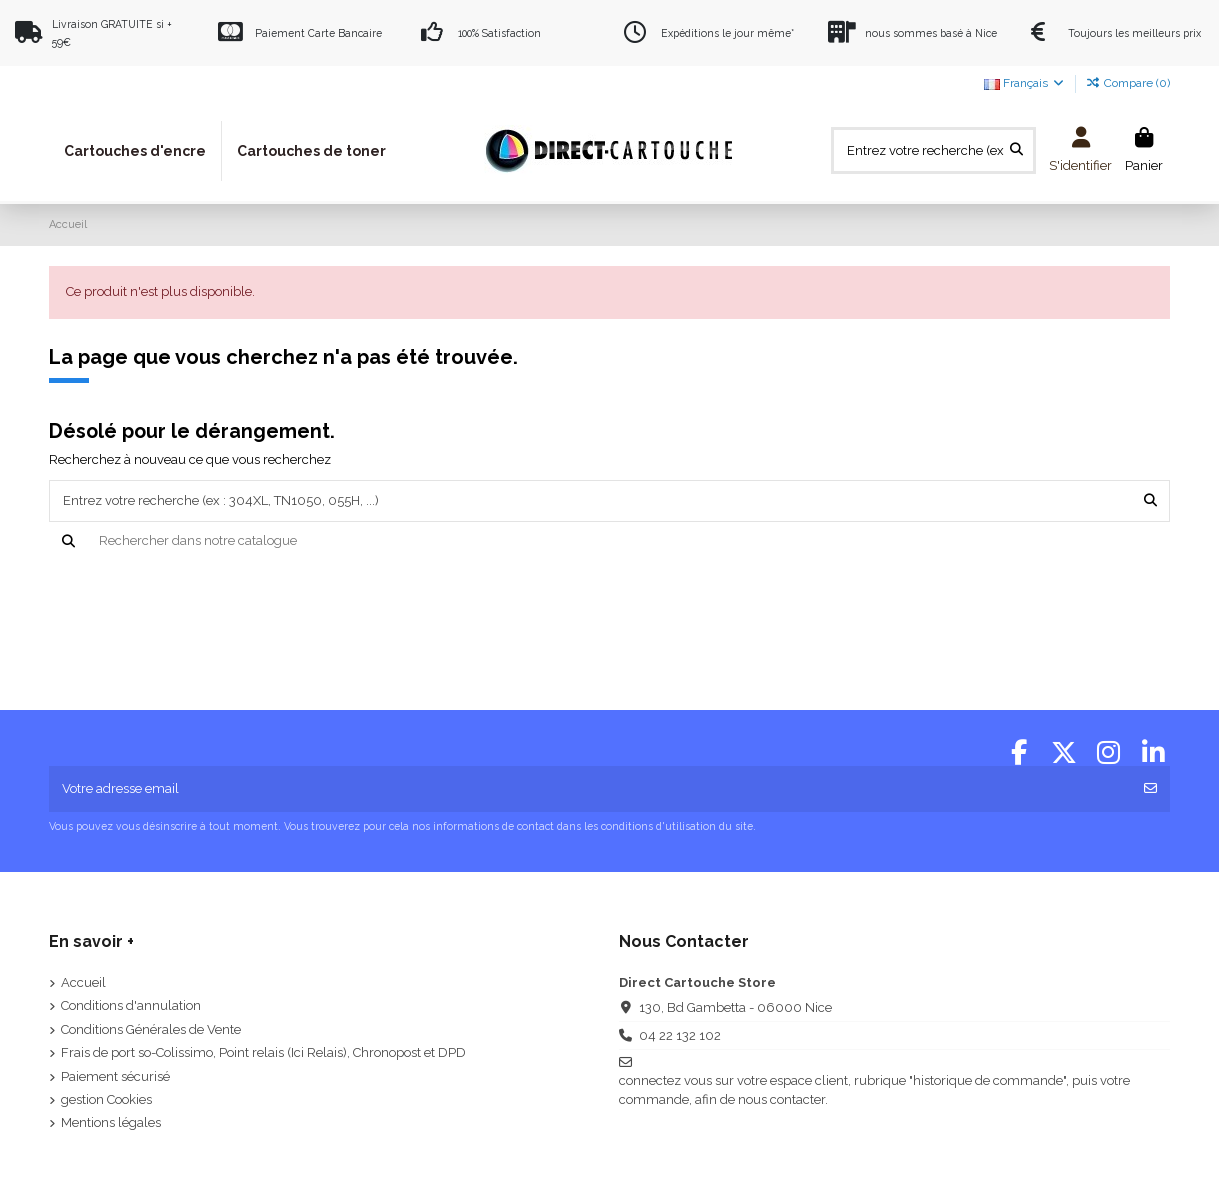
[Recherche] (609, 541)
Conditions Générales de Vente (151, 1029)
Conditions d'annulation (131, 1005)
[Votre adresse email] (590, 789)
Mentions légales (111, 1122)
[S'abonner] (1150, 789)
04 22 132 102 (680, 1035)
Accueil (83, 982)
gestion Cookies (106, 1099)
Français (1025, 83)
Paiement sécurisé (115, 1076)
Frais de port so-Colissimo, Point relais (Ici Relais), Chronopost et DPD (263, 1052)
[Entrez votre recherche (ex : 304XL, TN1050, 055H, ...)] (1016, 150)
